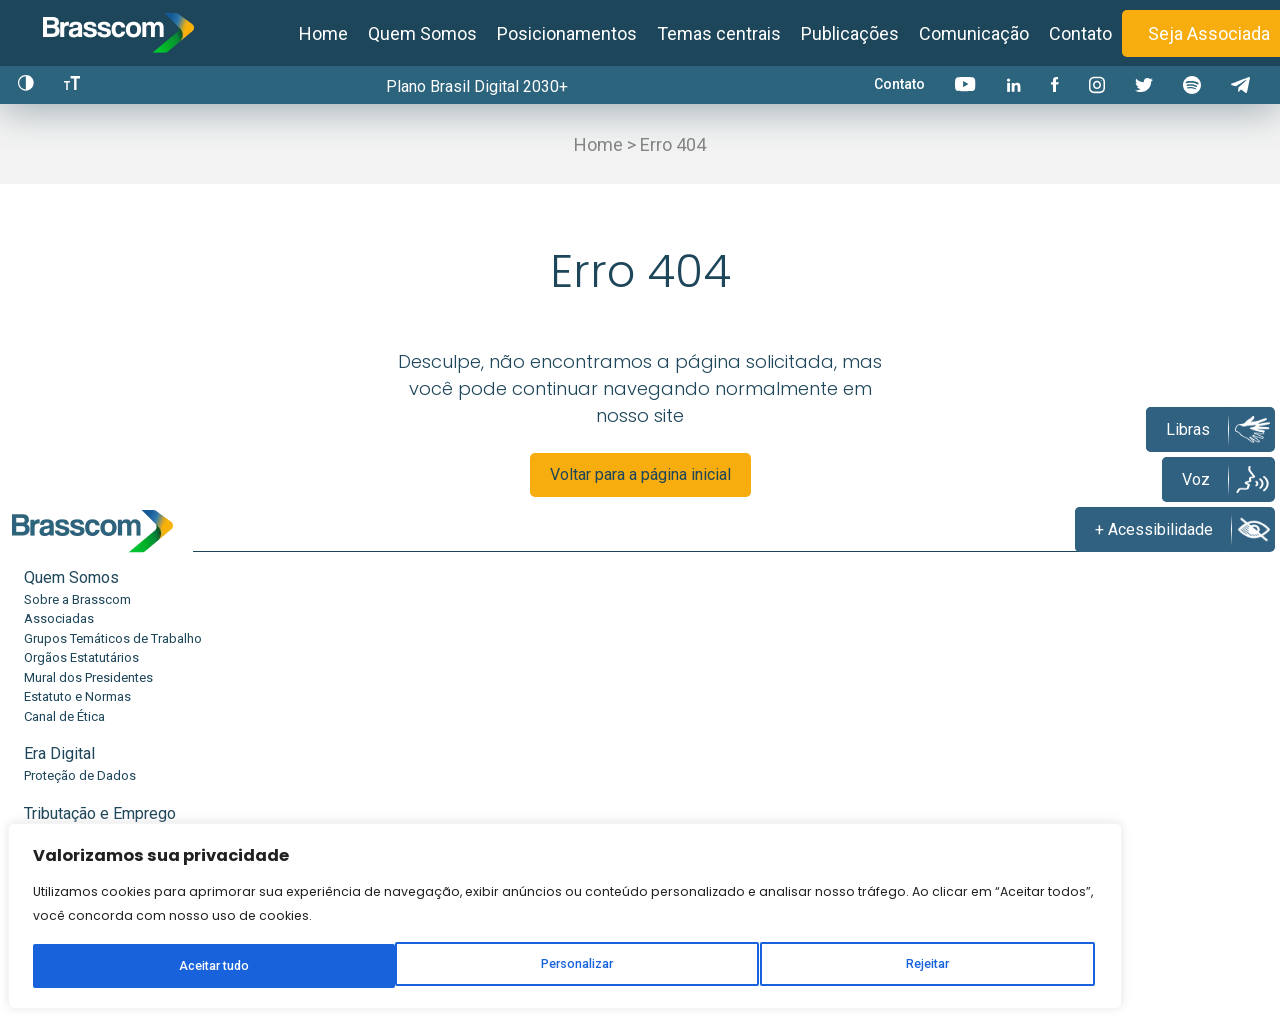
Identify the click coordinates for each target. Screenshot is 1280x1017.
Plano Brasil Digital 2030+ (483, 86)
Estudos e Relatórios (921, 687)
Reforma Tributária (496, 707)
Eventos (1094, 746)
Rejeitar (263, 934)
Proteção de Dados (289, 687)
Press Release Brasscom (1142, 726)
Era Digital (268, 665)
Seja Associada (1209, 33)
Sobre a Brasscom (77, 687)
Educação (685, 665)
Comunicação (974, 33)
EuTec (669, 707)
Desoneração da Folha (508, 687)
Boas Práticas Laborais (509, 726)
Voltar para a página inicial (640, 490)
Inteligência (901, 665)
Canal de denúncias (1111, 894)
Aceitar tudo (388, 934)
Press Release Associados (1148, 707)
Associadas (59, 707)
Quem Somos (422, 33)
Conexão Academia (917, 707)
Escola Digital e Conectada (729, 726)
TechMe (674, 687)
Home (323, 33)
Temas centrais (719, 33)
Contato (1080, 33)
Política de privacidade (801, 991)
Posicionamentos (567, 33)
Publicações (850, 33)
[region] (260, 848)
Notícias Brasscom (1126, 687)
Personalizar (136, 934)
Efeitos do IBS (693, 746)
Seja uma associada (825, 893)
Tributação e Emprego (519, 665)
